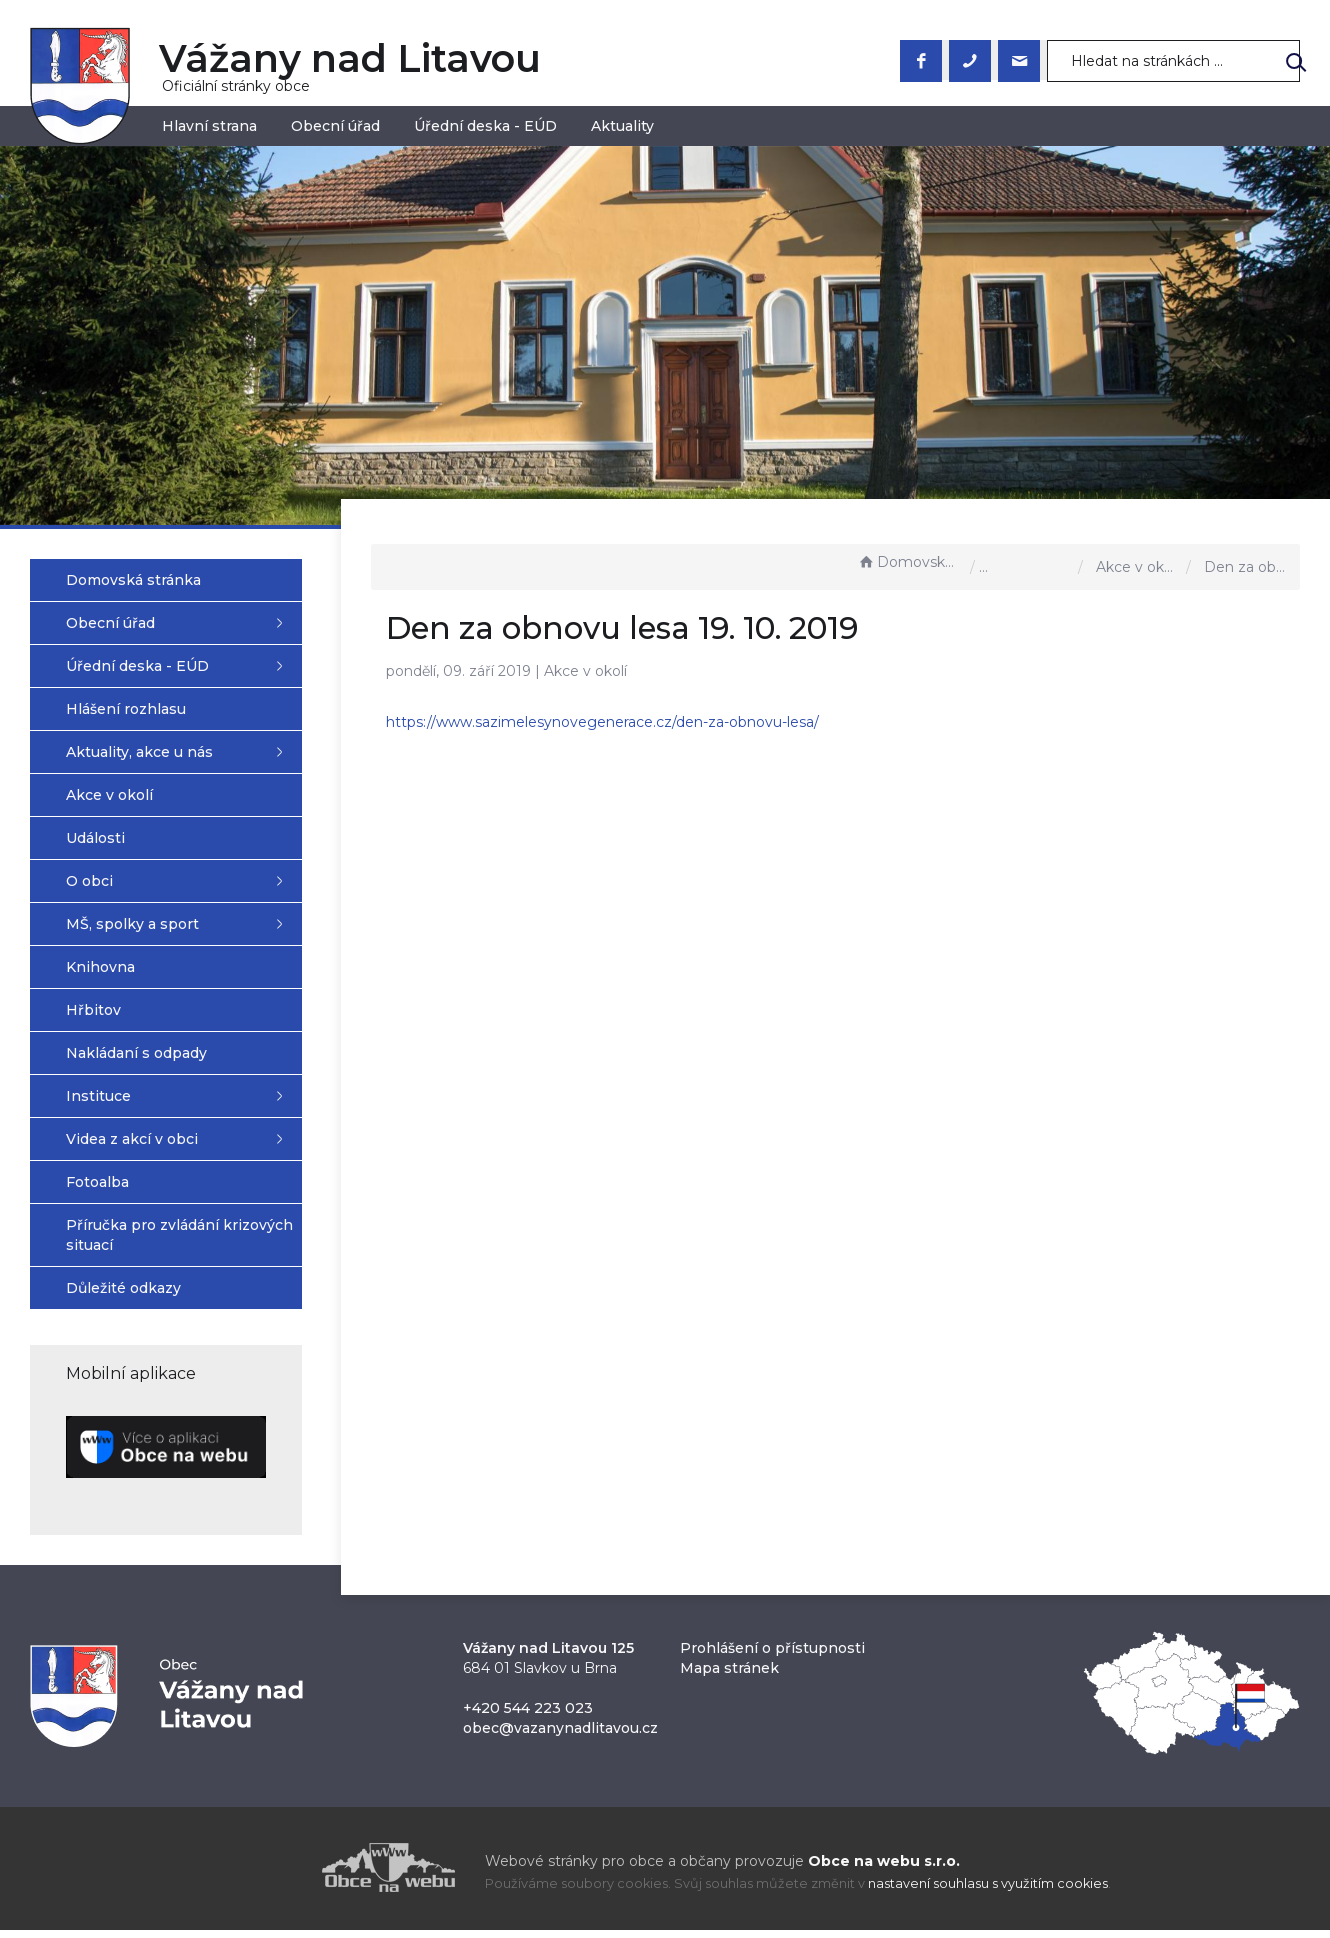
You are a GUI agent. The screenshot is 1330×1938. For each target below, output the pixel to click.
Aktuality (622, 126)
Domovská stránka (909, 562)
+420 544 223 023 (528, 1716)
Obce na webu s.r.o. (884, 1869)
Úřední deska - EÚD (485, 126)
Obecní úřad (335, 126)
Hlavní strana (209, 126)
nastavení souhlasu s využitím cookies (988, 1892)
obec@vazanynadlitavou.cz (560, 1736)
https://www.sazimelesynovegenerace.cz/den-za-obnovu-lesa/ (631, 722)
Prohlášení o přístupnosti (772, 1656)
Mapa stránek (729, 1676)
